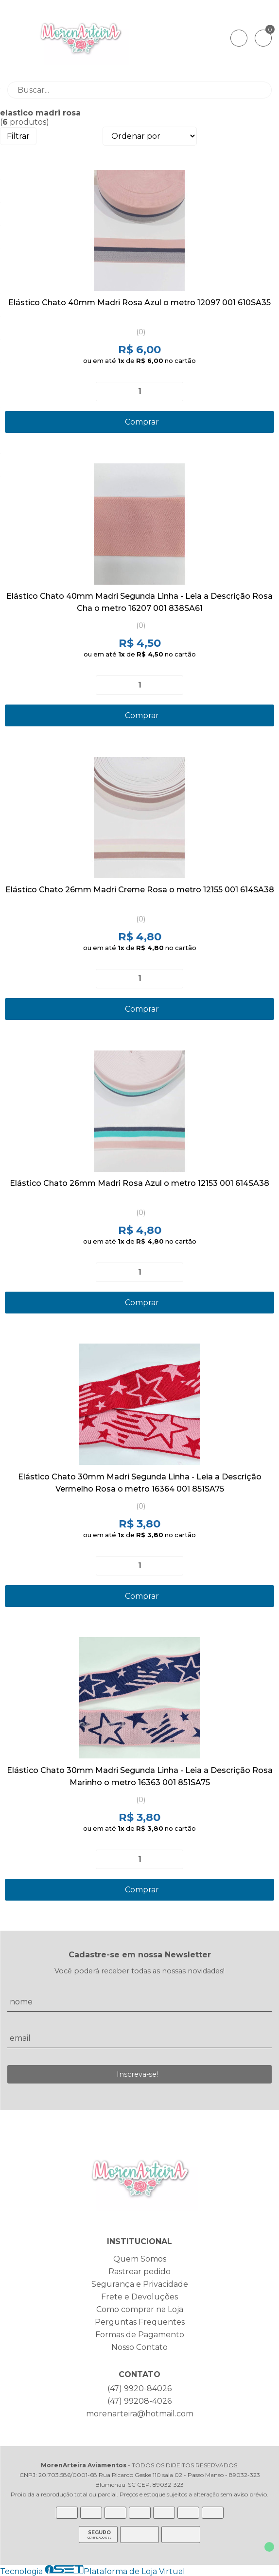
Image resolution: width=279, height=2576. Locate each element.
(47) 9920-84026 (139, 2388)
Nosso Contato (139, 2347)
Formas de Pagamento (139, 2334)
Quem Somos (139, 2259)
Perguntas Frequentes (140, 2322)
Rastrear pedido (139, 2271)
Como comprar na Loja (139, 2309)
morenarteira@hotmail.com (139, 2413)
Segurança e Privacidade (139, 2284)
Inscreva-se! (137, 2074)
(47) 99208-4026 (139, 2401)
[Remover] (107, 391)
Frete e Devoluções (139, 2296)
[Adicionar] (172, 391)
